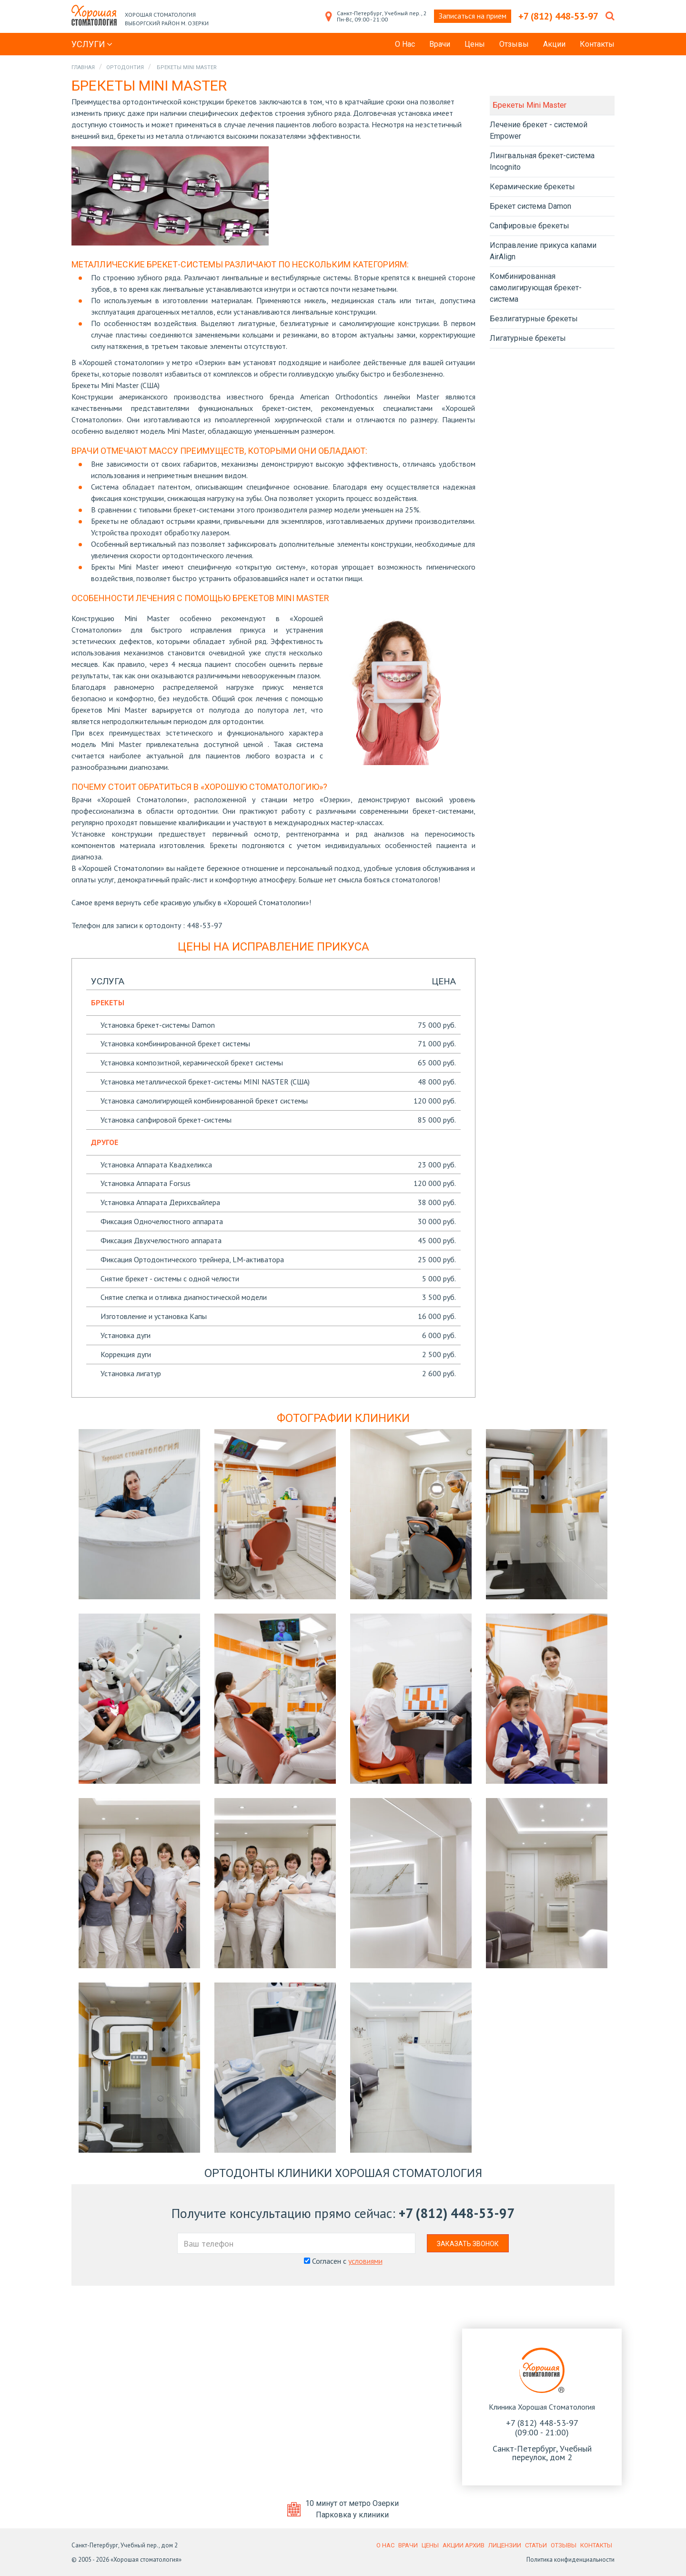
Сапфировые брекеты (529, 225)
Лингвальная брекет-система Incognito (542, 161)
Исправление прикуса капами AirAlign (543, 251)
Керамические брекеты (532, 186)
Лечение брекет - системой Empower (538, 130)
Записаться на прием (472, 15)
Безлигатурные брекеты (534, 318)
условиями (365, 2261)
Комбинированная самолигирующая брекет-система (536, 288)
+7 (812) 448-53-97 (456, 2213)
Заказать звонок (468, 2244)
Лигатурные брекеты (528, 338)
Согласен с (343, 2261)
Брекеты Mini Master (529, 105)
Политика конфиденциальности (570, 2560)
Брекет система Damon (530, 206)
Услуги (91, 44)
